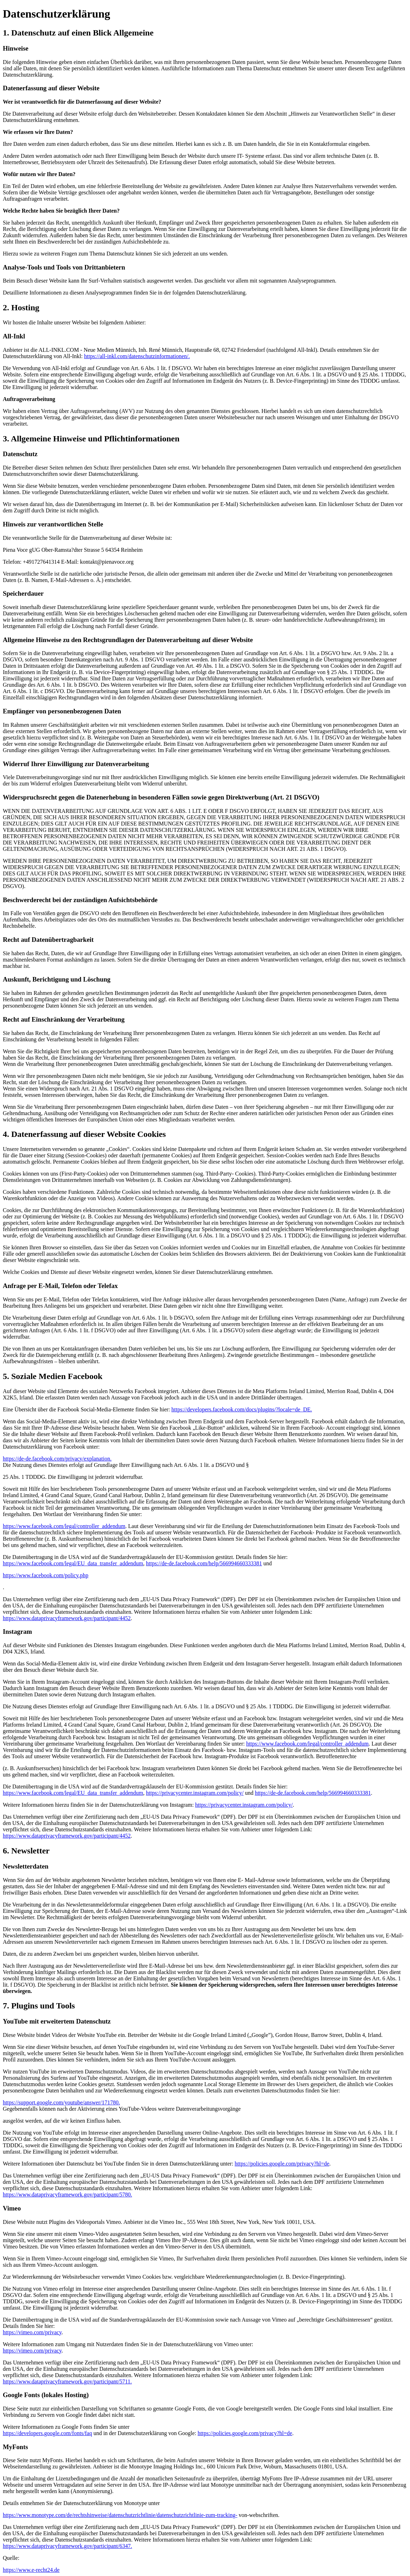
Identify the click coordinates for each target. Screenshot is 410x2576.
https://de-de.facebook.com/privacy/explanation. (57, 1459)
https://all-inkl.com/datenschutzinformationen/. (137, 356)
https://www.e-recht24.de (31, 2570)
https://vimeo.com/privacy (32, 2332)
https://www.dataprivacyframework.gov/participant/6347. (67, 2546)
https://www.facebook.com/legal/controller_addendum (64, 1526)
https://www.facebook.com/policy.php (45, 1575)
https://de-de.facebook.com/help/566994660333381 (204, 1563)
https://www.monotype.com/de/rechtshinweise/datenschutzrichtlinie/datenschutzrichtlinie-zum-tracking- (120, 2515)
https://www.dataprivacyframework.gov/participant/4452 (67, 1618)
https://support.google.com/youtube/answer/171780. (61, 2102)
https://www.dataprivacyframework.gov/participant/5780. (67, 2195)
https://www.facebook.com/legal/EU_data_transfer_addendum (73, 1563)
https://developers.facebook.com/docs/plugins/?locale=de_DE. (241, 1409)
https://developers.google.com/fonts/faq (47, 2433)
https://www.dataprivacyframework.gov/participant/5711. (67, 2381)
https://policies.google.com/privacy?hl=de (282, 2164)
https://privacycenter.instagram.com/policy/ (195, 1793)
